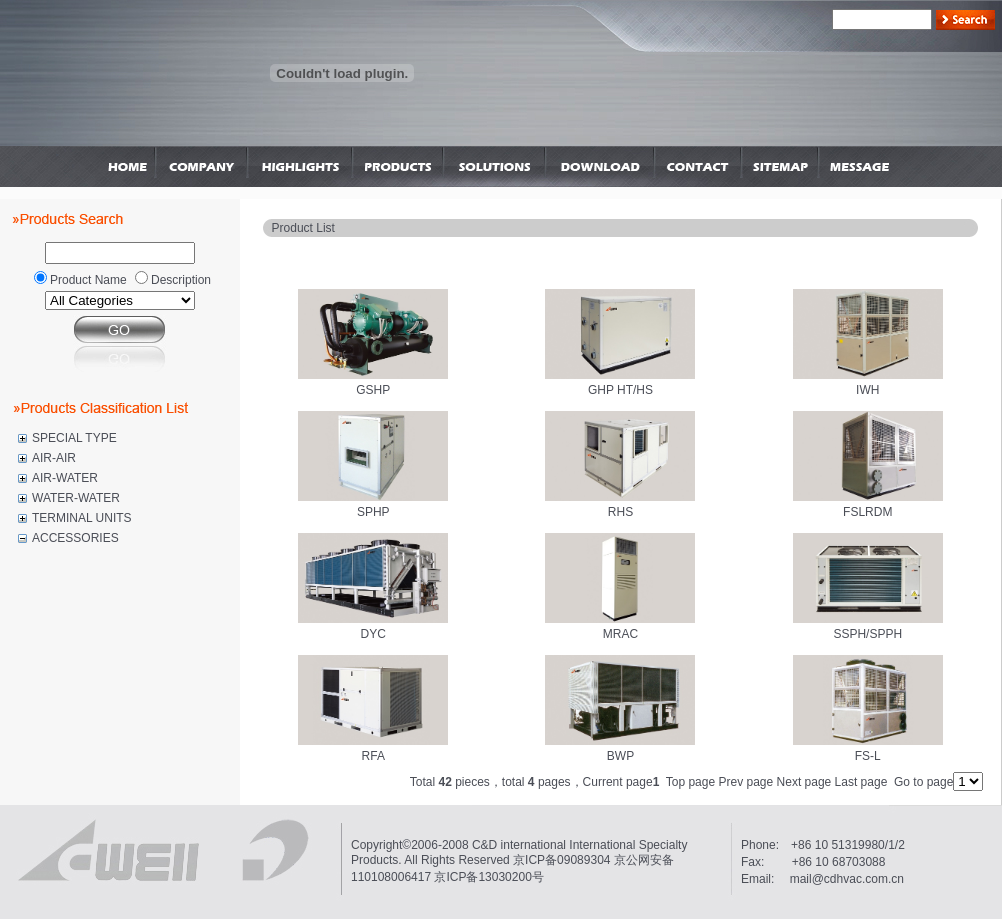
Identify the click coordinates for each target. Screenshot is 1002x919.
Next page (804, 782)
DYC (373, 634)
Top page (690, 782)
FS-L (868, 756)
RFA (373, 756)
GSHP (373, 390)
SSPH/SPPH (867, 634)
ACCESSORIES (75, 538)
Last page (861, 782)
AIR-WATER (65, 478)
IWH (867, 390)
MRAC (620, 634)
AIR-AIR (54, 458)
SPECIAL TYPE (74, 438)
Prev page (746, 782)
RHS (620, 512)
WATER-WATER (76, 498)
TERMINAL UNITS (82, 518)
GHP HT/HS (620, 390)
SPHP (373, 512)
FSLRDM (867, 512)
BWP (620, 756)
